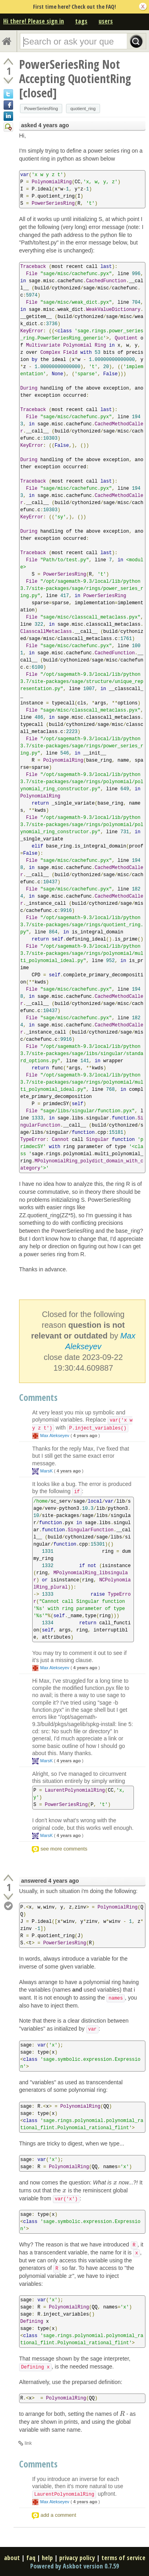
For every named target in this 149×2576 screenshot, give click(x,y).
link (28, 2443)
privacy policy (77, 2557)
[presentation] (115, 2182)
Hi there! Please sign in (33, 21)
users (106, 21)
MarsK (46, 1470)
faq (30, 2557)
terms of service (123, 2557)
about (12, 2557)
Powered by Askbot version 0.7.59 (74, 2566)
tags (81, 21)
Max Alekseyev (54, 1435)
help (47, 2557)
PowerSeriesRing (41, 108)
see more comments (64, 1849)
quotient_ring (83, 108)
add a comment (58, 2515)
